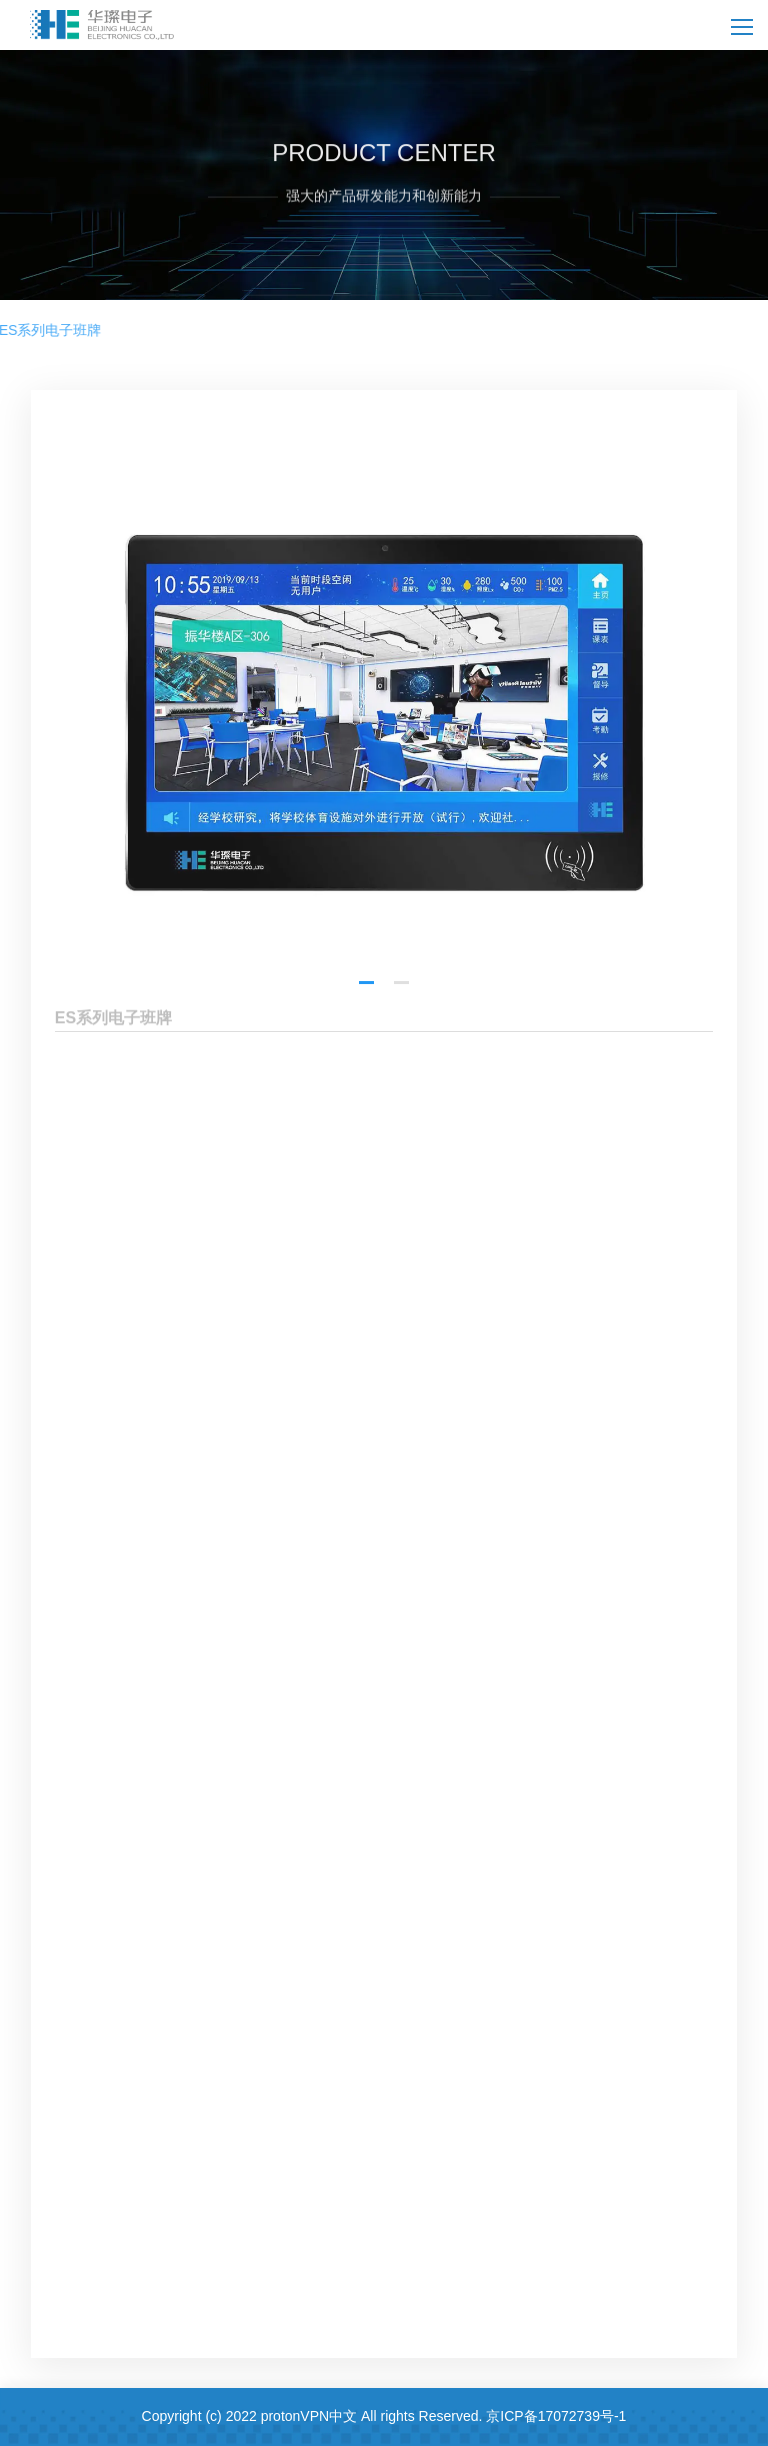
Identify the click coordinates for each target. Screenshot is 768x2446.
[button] (366, 1055)
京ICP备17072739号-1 (556, 2416)
